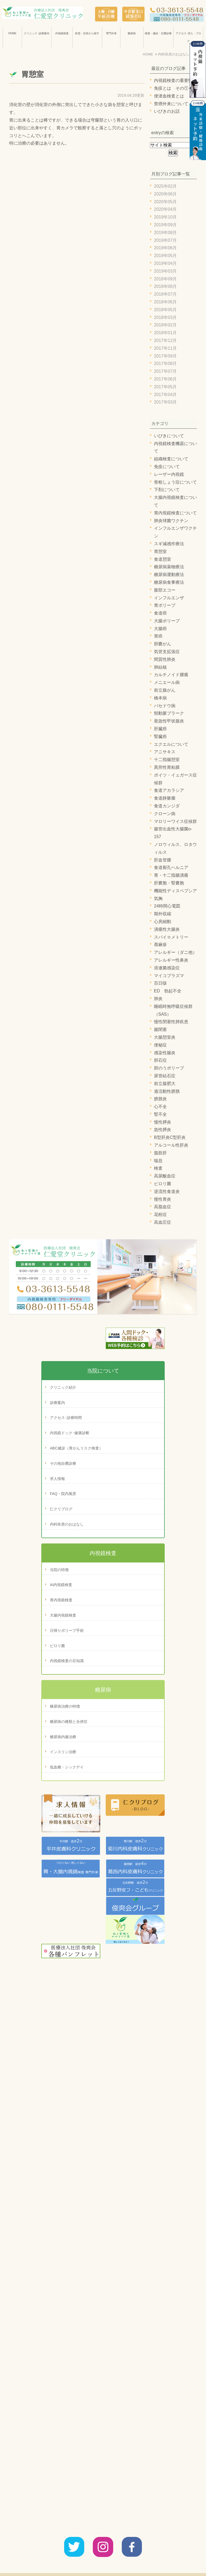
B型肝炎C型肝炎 (170, 1137)
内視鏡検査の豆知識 (67, 1661)
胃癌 (158, 636)
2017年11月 (165, 348)
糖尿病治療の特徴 (65, 1706)
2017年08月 (165, 363)
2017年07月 (165, 371)
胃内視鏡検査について (175, 513)
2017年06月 (165, 379)
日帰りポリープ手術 (67, 1630)
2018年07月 (165, 294)
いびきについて (169, 436)
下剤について (167, 489)
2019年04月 (165, 263)
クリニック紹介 (63, 1387)
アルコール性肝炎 (171, 1145)
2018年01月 (165, 332)
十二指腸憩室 (167, 759)
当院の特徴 (59, 1570)
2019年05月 (165, 255)
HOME (12, 33)
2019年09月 (165, 225)
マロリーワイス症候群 (175, 821)
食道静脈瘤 (164, 798)
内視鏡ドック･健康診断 (69, 1433)
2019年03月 (165, 271)
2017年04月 (165, 394)
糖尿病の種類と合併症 (68, 1721)
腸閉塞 (160, 1029)
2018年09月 (165, 279)
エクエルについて (171, 744)
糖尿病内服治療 (63, 1737)
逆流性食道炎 (167, 1191)
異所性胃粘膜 (167, 767)
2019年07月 (165, 240)
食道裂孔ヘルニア (171, 867)
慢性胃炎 (162, 1199)
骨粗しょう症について (175, 482)
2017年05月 (165, 387)
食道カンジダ (167, 806)
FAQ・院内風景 (63, 1494)
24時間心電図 (167, 906)
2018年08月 (165, 286)
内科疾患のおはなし (67, 1524)
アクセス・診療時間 (106, 2560)
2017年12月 (165, 340)
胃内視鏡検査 (61, 1600)
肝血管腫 (162, 860)
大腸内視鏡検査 (63, 1615)
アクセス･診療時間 (66, 1417)
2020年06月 (165, 194)
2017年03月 (165, 402)
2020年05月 (165, 201)
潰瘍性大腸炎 (167, 929)
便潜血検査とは (169, 96)
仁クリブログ (61, 1509)
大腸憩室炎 (164, 1037)
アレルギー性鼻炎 (171, 960)
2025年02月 (165, 186)
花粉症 (160, 1214)
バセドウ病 (164, 705)
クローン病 (164, 813)
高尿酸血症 (164, 1176)
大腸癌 (160, 628)
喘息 (158, 1160)
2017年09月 (165, 356)
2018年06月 (165, 302)
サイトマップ (169, 2560)
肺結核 (160, 667)
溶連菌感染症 (167, 968)
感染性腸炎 (164, 1052)
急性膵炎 (162, 1129)
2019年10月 (165, 217)
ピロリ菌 (162, 1183)
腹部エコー (164, 590)
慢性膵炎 (162, 1122)
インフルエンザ (169, 598)
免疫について (167, 466)
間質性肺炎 (164, 659)
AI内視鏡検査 (61, 1585)
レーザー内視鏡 (169, 474)
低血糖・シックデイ (67, 1767)
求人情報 (57, 1479)
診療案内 (57, 1402)
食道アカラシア (169, 790)
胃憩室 (32, 74)
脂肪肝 (160, 1153)
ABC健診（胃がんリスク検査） (76, 1448)
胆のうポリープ (169, 1068)
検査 (158, 1168)
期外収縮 (162, 914)
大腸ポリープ (167, 621)
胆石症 (160, 1060)
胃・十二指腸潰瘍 (171, 875)
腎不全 (160, 1114)
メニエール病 (167, 682)
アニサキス (164, 752)
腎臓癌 (160, 736)
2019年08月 (165, 232)
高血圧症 (162, 1222)
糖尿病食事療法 (169, 582)
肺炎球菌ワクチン (171, 520)
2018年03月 (165, 317)
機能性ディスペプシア (175, 890)
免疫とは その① (171, 88)
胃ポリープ (164, 605)
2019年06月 (165, 248)
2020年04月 (165, 209)
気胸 (158, 898)
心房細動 (162, 921)
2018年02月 (165, 325)
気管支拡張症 (167, 651)
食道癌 (160, 613)
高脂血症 (162, 1206)
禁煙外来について (171, 103)
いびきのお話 (167, 111)
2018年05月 (165, 309)
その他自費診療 (63, 1463)
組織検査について (171, 459)
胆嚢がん (162, 644)
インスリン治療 (63, 1752)
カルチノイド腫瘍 (171, 674)
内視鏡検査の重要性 (173, 80)
